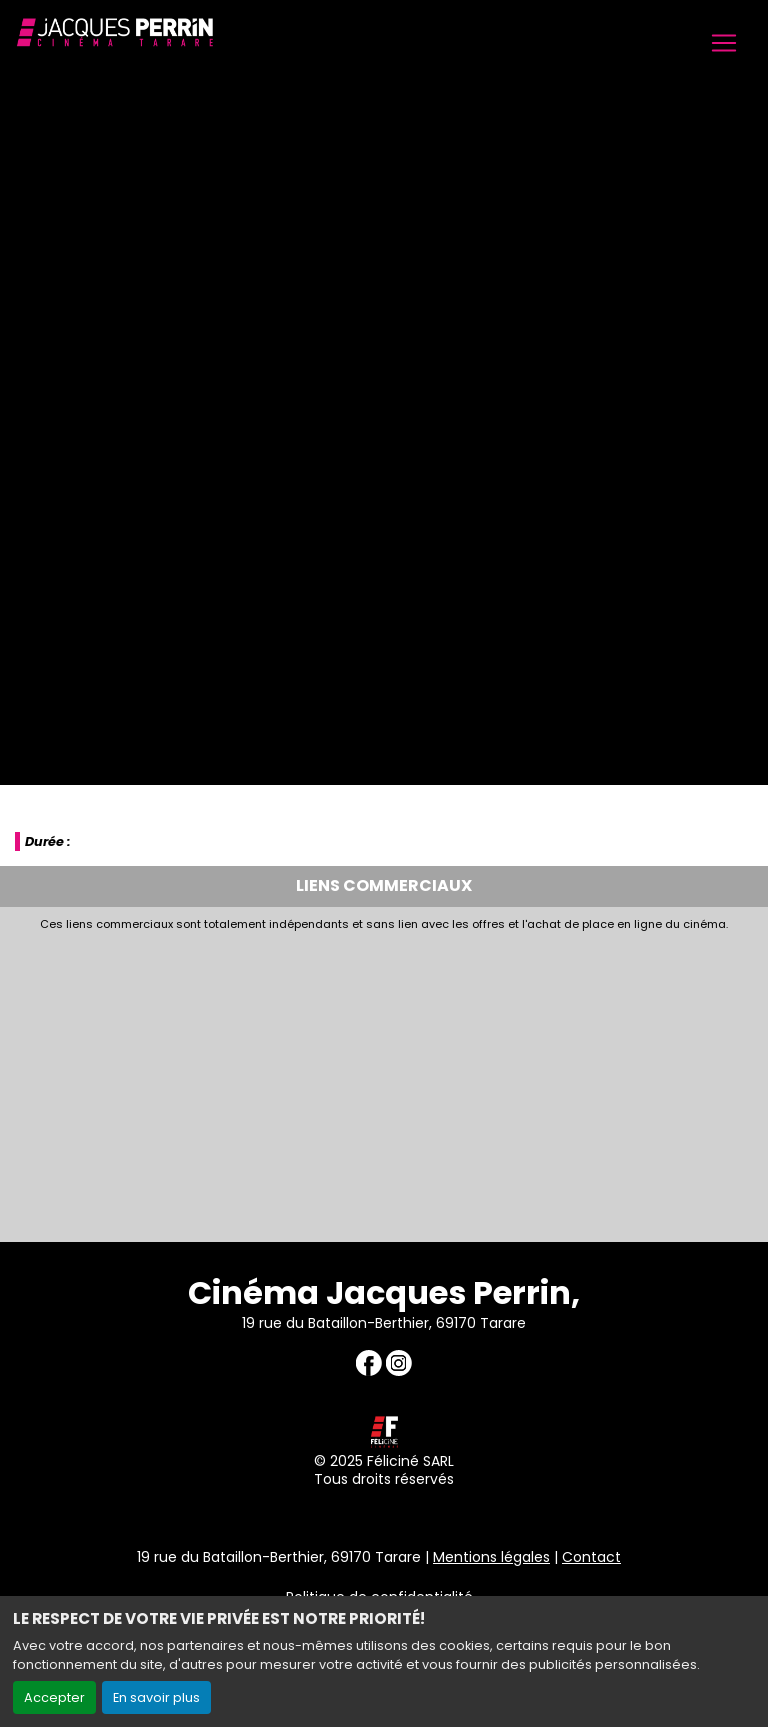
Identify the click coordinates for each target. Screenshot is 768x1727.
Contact (591, 1557)
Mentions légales (491, 1557)
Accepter (54, 1697)
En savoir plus (156, 1697)
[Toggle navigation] (724, 43)
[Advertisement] (384, 1081)
